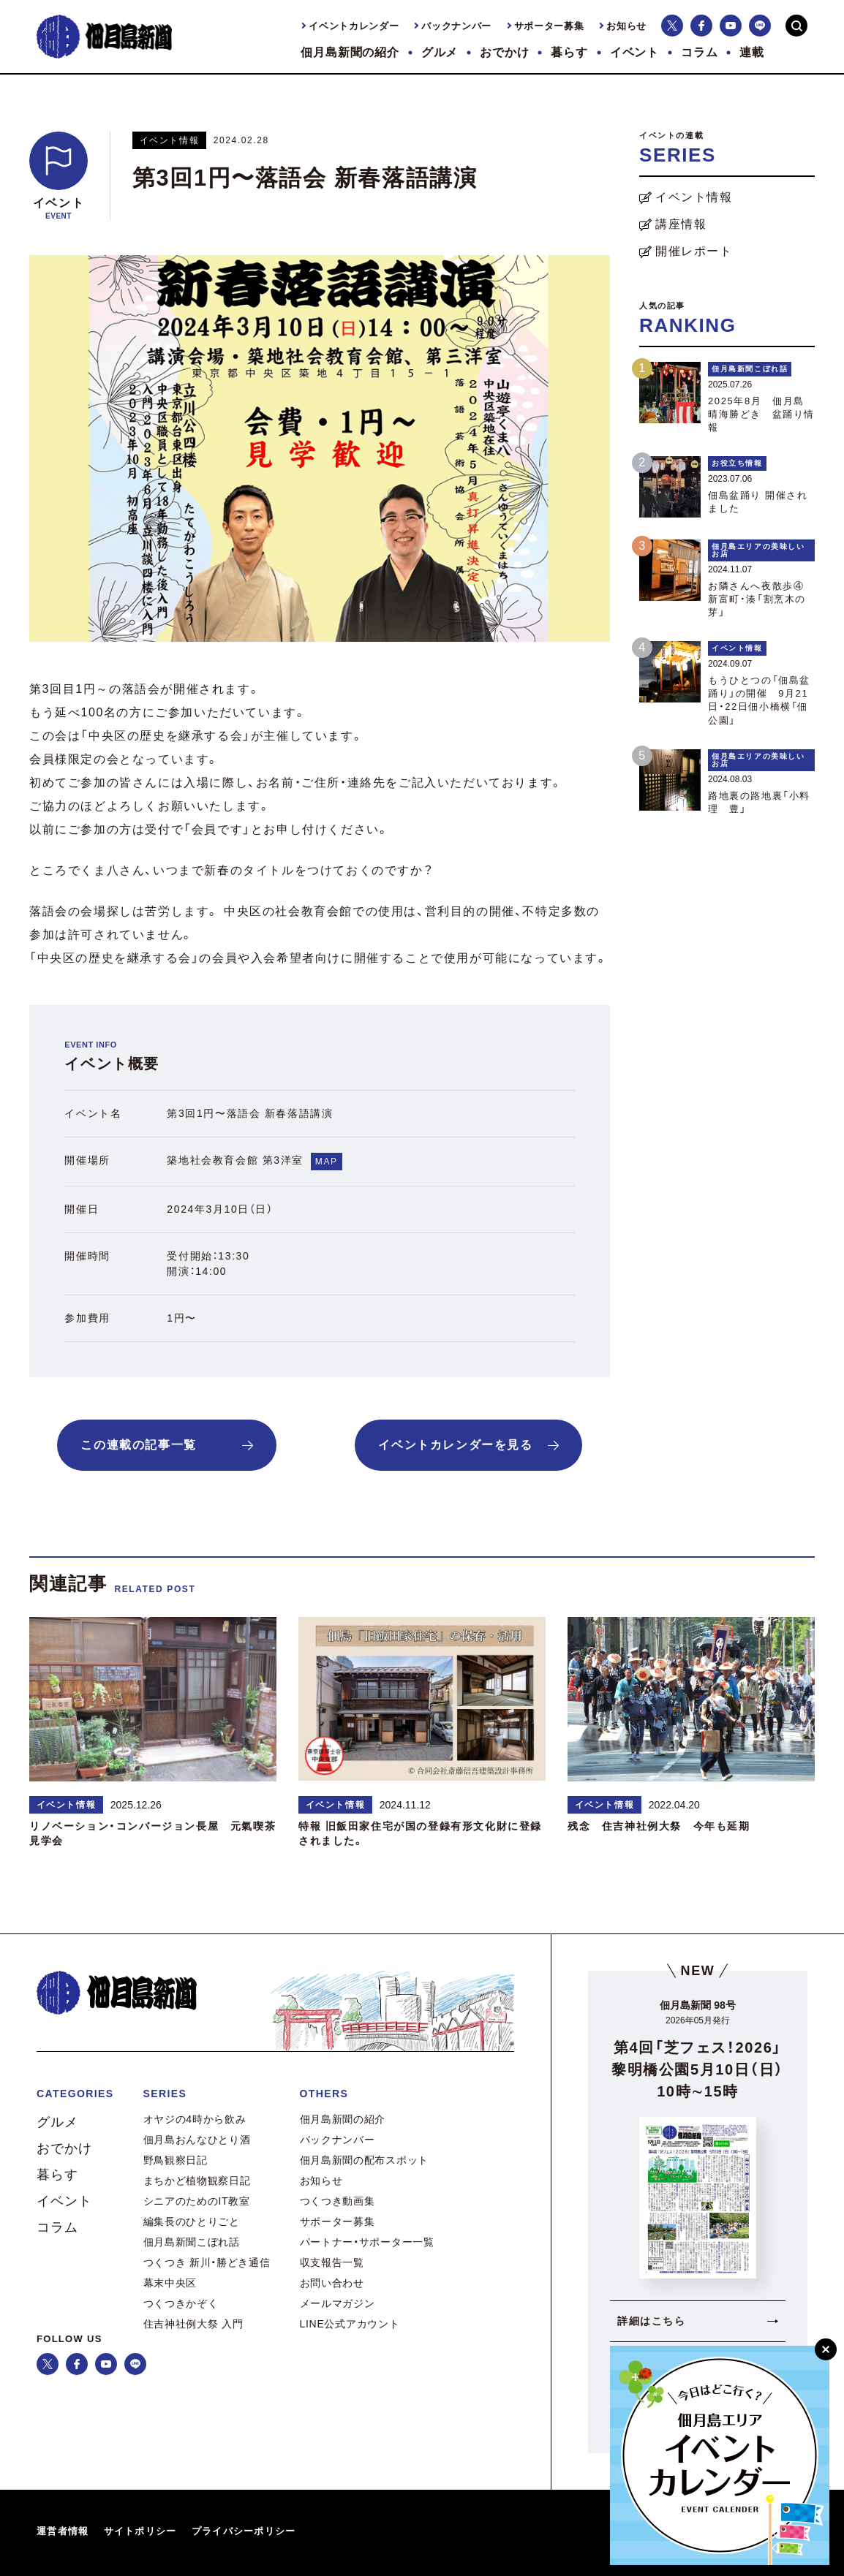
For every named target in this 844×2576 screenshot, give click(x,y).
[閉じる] (826, 2349)
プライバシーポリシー (244, 2531)
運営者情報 (63, 2531)
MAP (326, 1161)
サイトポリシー (140, 2531)
